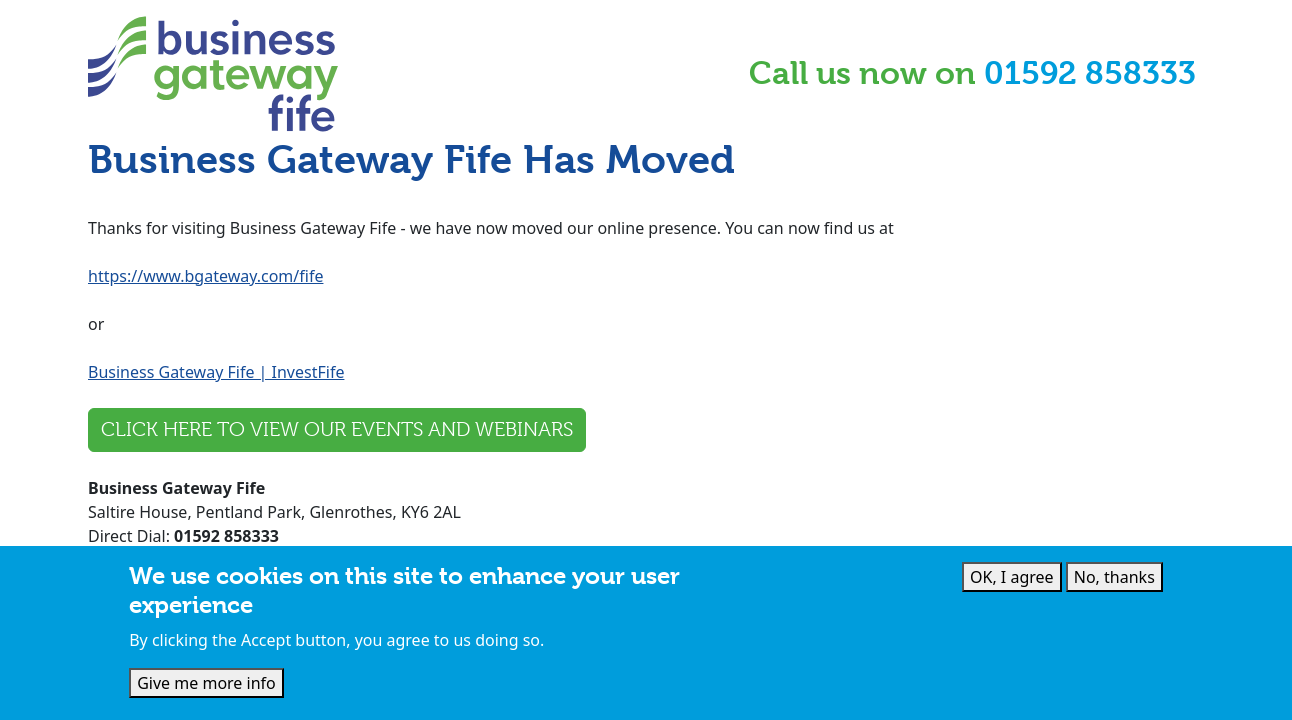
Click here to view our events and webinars (337, 429)
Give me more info (206, 683)
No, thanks (1114, 577)
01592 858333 (1090, 73)
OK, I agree (1012, 577)
